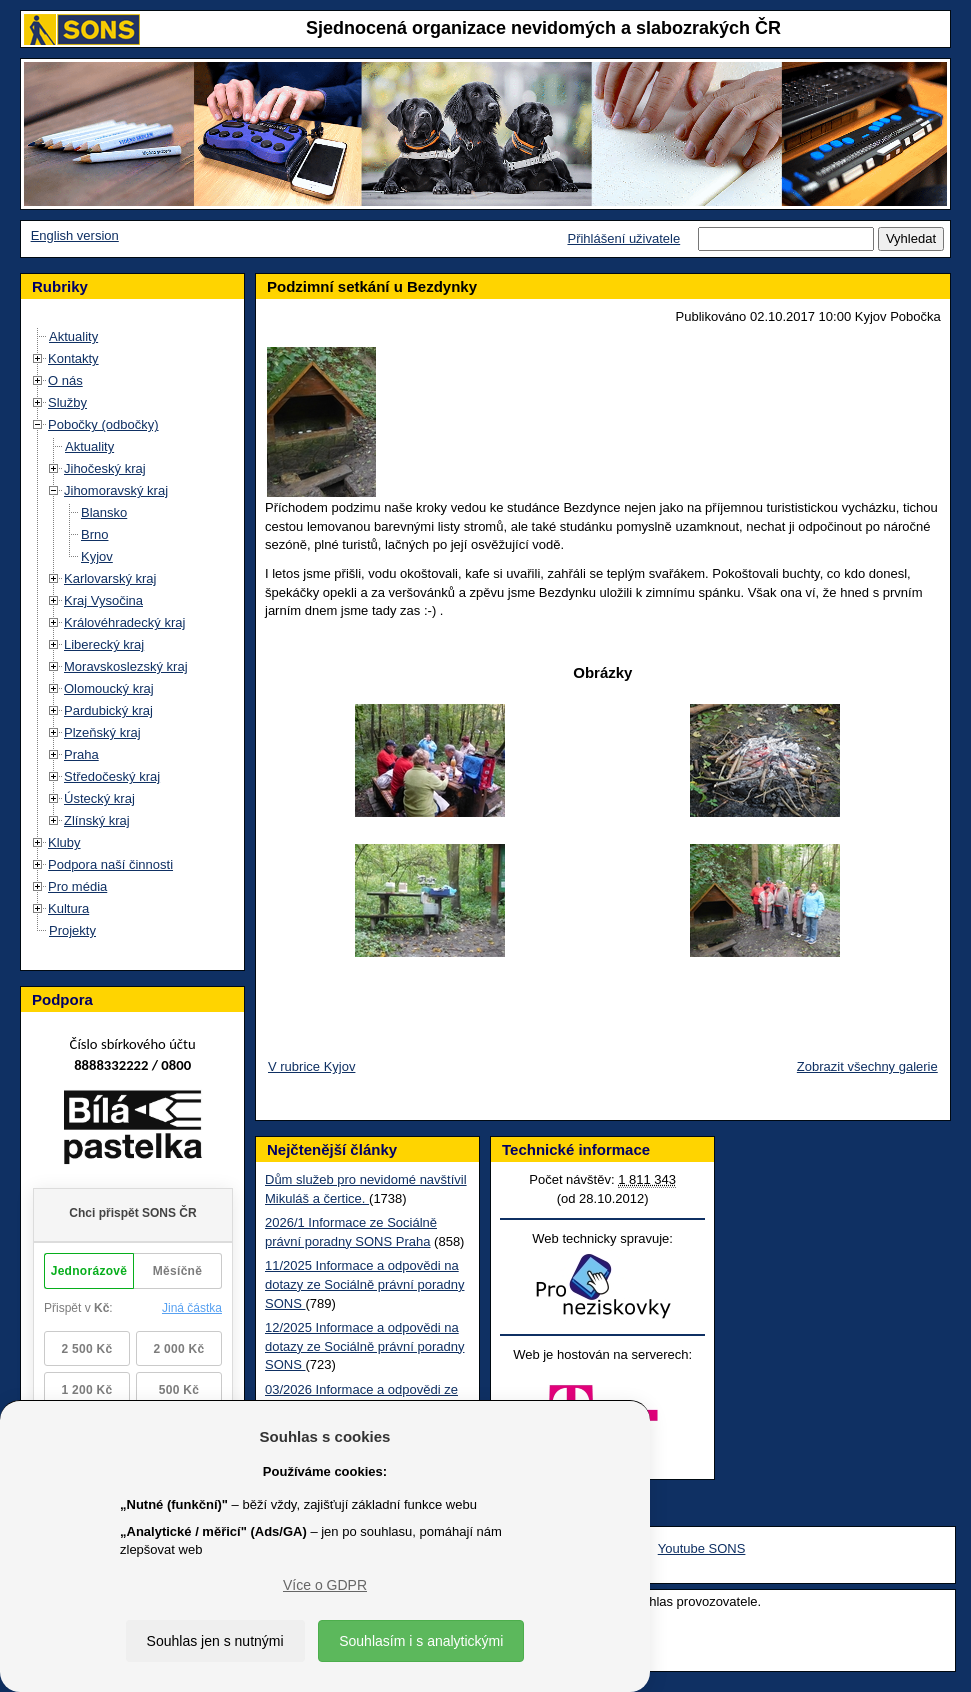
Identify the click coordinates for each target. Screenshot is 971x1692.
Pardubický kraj (108, 710)
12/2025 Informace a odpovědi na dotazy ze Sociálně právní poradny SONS (364, 1346)
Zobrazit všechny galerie (867, 1066)
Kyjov (97, 556)
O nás (65, 380)
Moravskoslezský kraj (126, 666)
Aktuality (73, 336)
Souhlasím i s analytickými (421, 1641)
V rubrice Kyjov (311, 1066)
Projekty (72, 930)
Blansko (104, 512)
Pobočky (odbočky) (103, 424)
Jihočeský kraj (105, 468)
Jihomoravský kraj (116, 490)
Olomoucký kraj (109, 688)
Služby (67, 402)
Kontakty (73, 358)
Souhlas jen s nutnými (215, 1641)
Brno (94, 534)
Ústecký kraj (99, 798)
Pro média (77, 886)
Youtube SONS (702, 1548)
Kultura (68, 908)
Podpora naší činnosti (110, 864)
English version (75, 235)
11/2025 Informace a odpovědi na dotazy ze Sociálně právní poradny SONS (364, 1284)
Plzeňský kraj (102, 732)
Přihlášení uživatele (623, 238)
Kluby (64, 842)
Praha (81, 754)
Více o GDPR (325, 1585)
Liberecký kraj (104, 644)
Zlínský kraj (97, 820)
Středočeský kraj (112, 776)
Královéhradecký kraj (124, 622)
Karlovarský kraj (110, 578)
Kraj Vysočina (103, 600)
